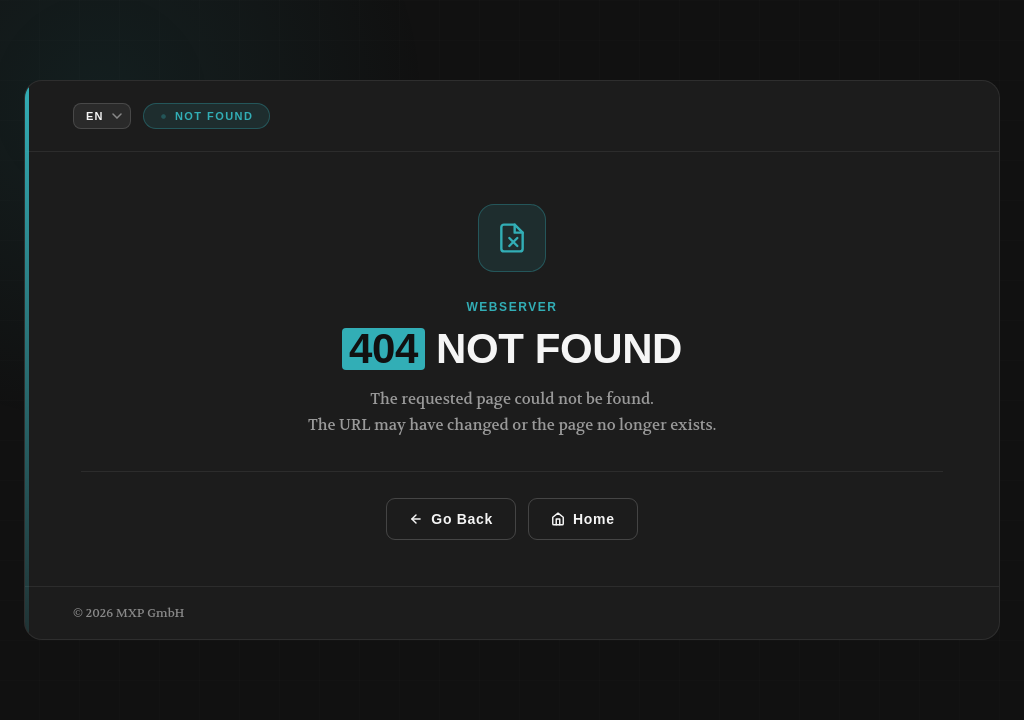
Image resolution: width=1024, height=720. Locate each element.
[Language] (102, 116)
